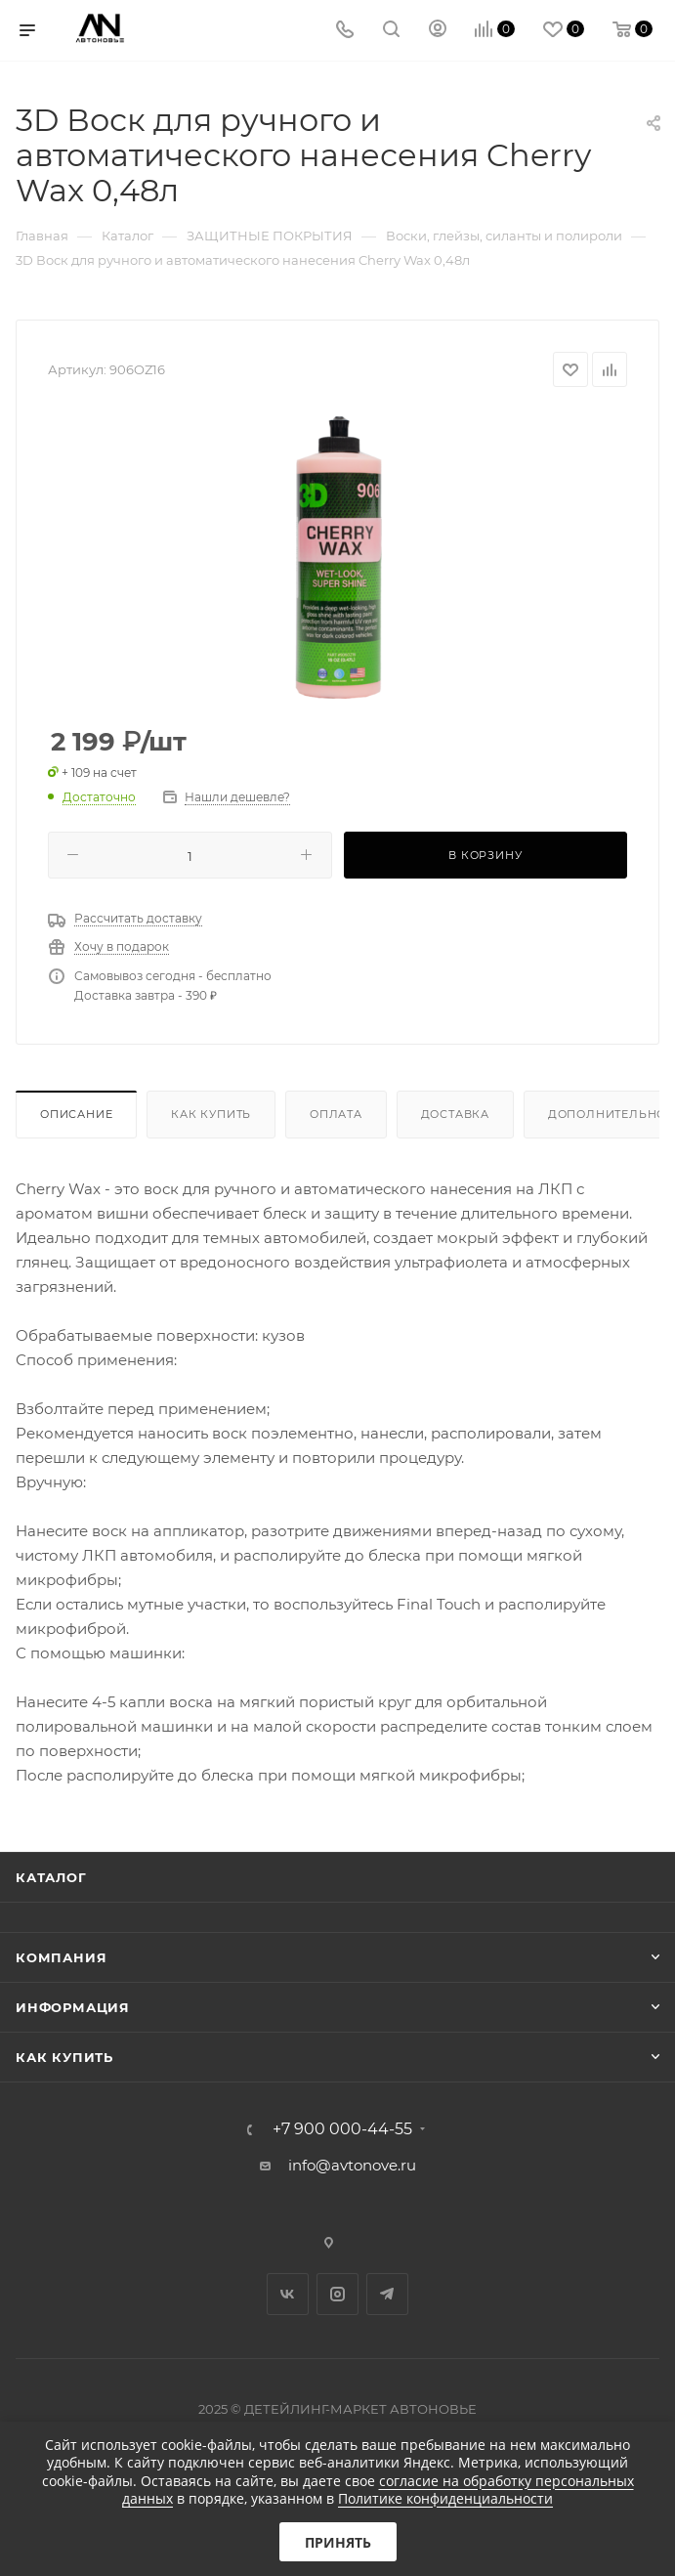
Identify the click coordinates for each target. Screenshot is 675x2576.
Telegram (387, 2294)
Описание (76, 1114)
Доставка (455, 1114)
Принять (338, 2542)
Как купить (211, 1114)
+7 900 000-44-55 (342, 2129)
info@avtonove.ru (352, 2165)
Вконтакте (288, 2294)
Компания (61, 1957)
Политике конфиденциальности (445, 2498)
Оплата (336, 1114)
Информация (73, 2007)
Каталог (51, 1877)
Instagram (337, 2294)
